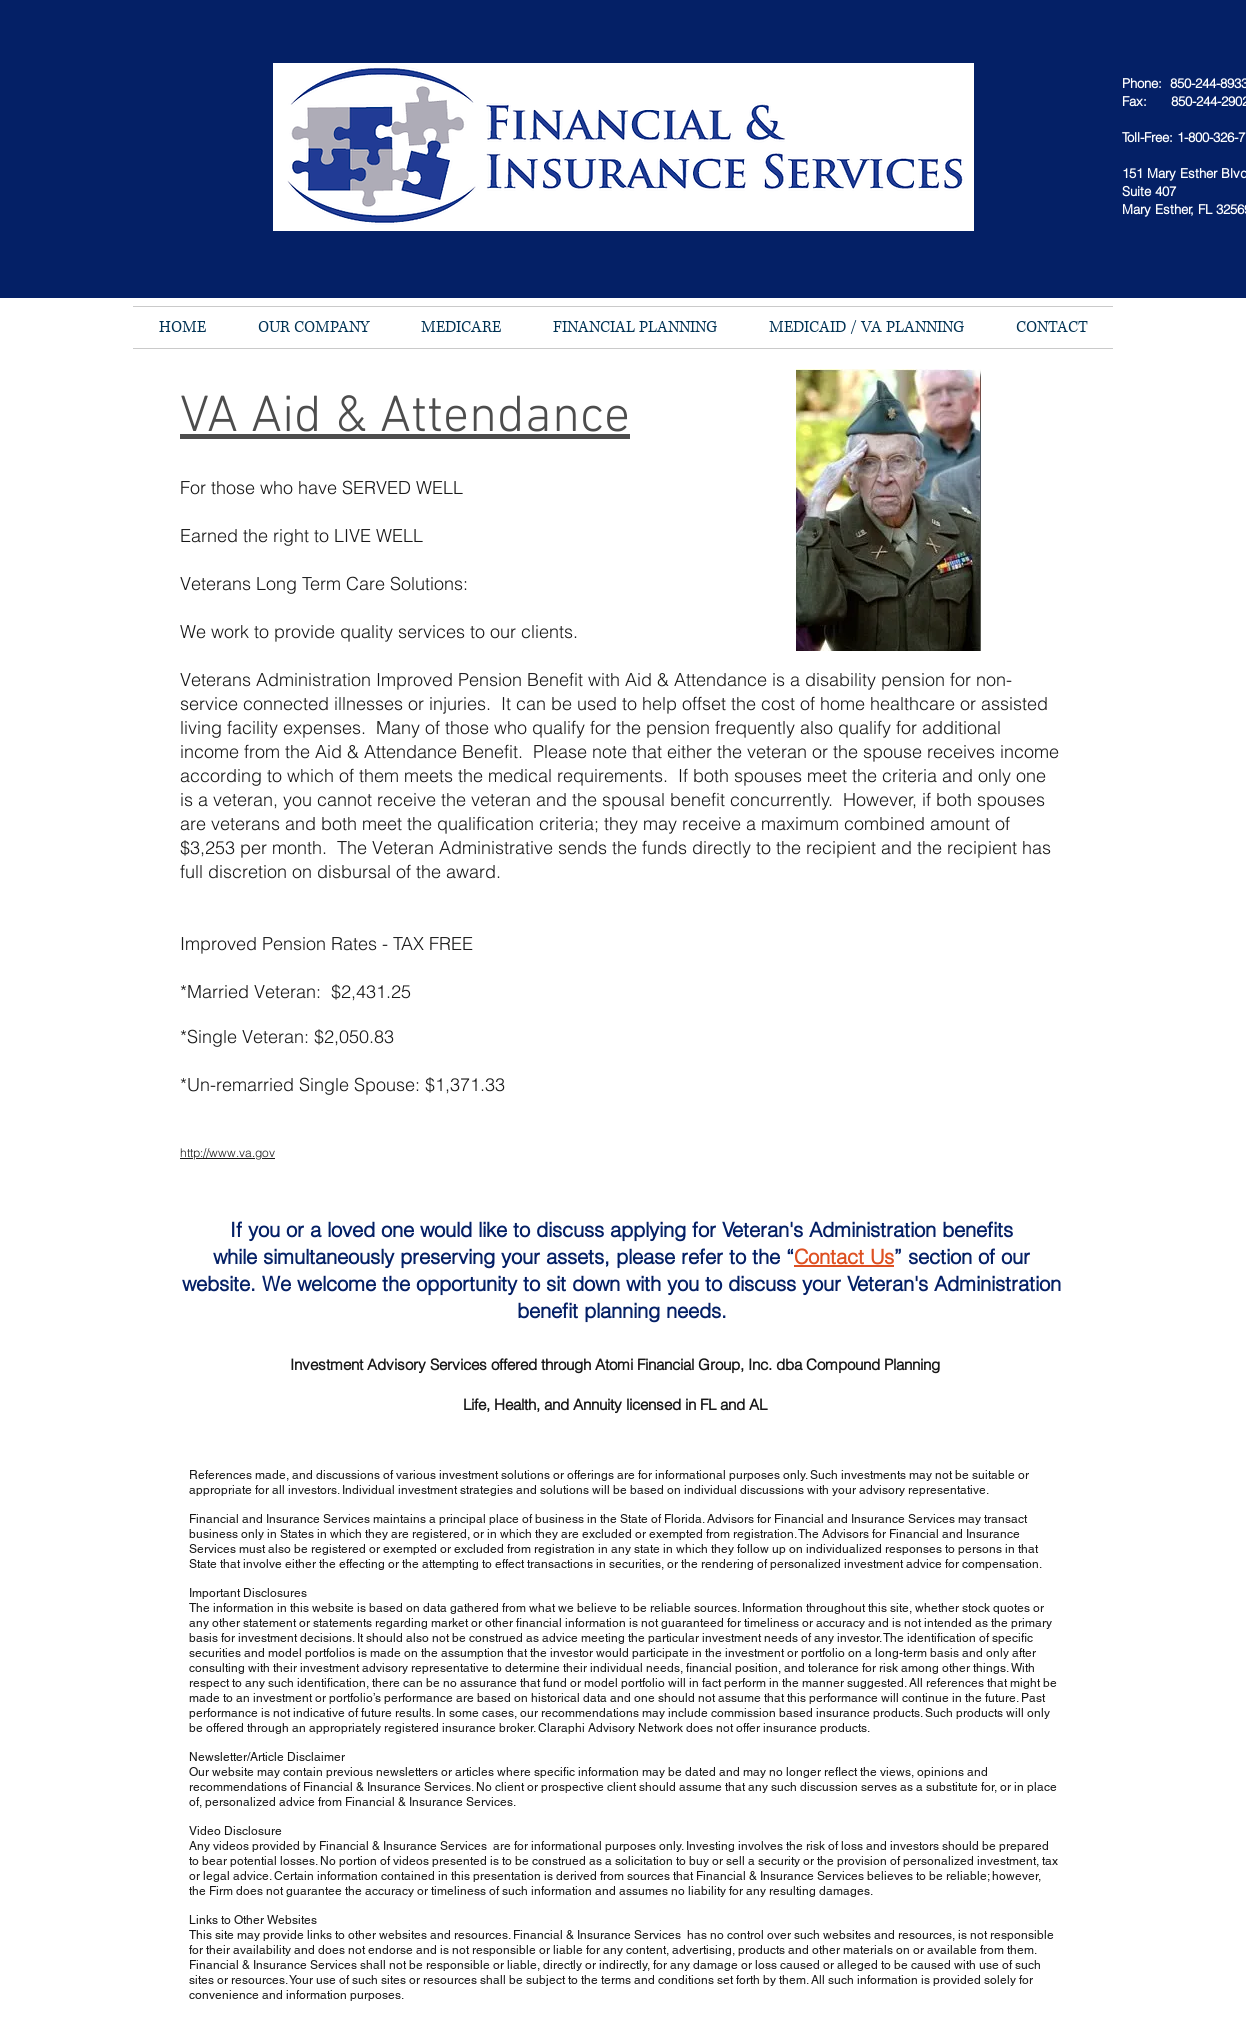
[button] (313, 327)
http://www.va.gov (227, 1152)
